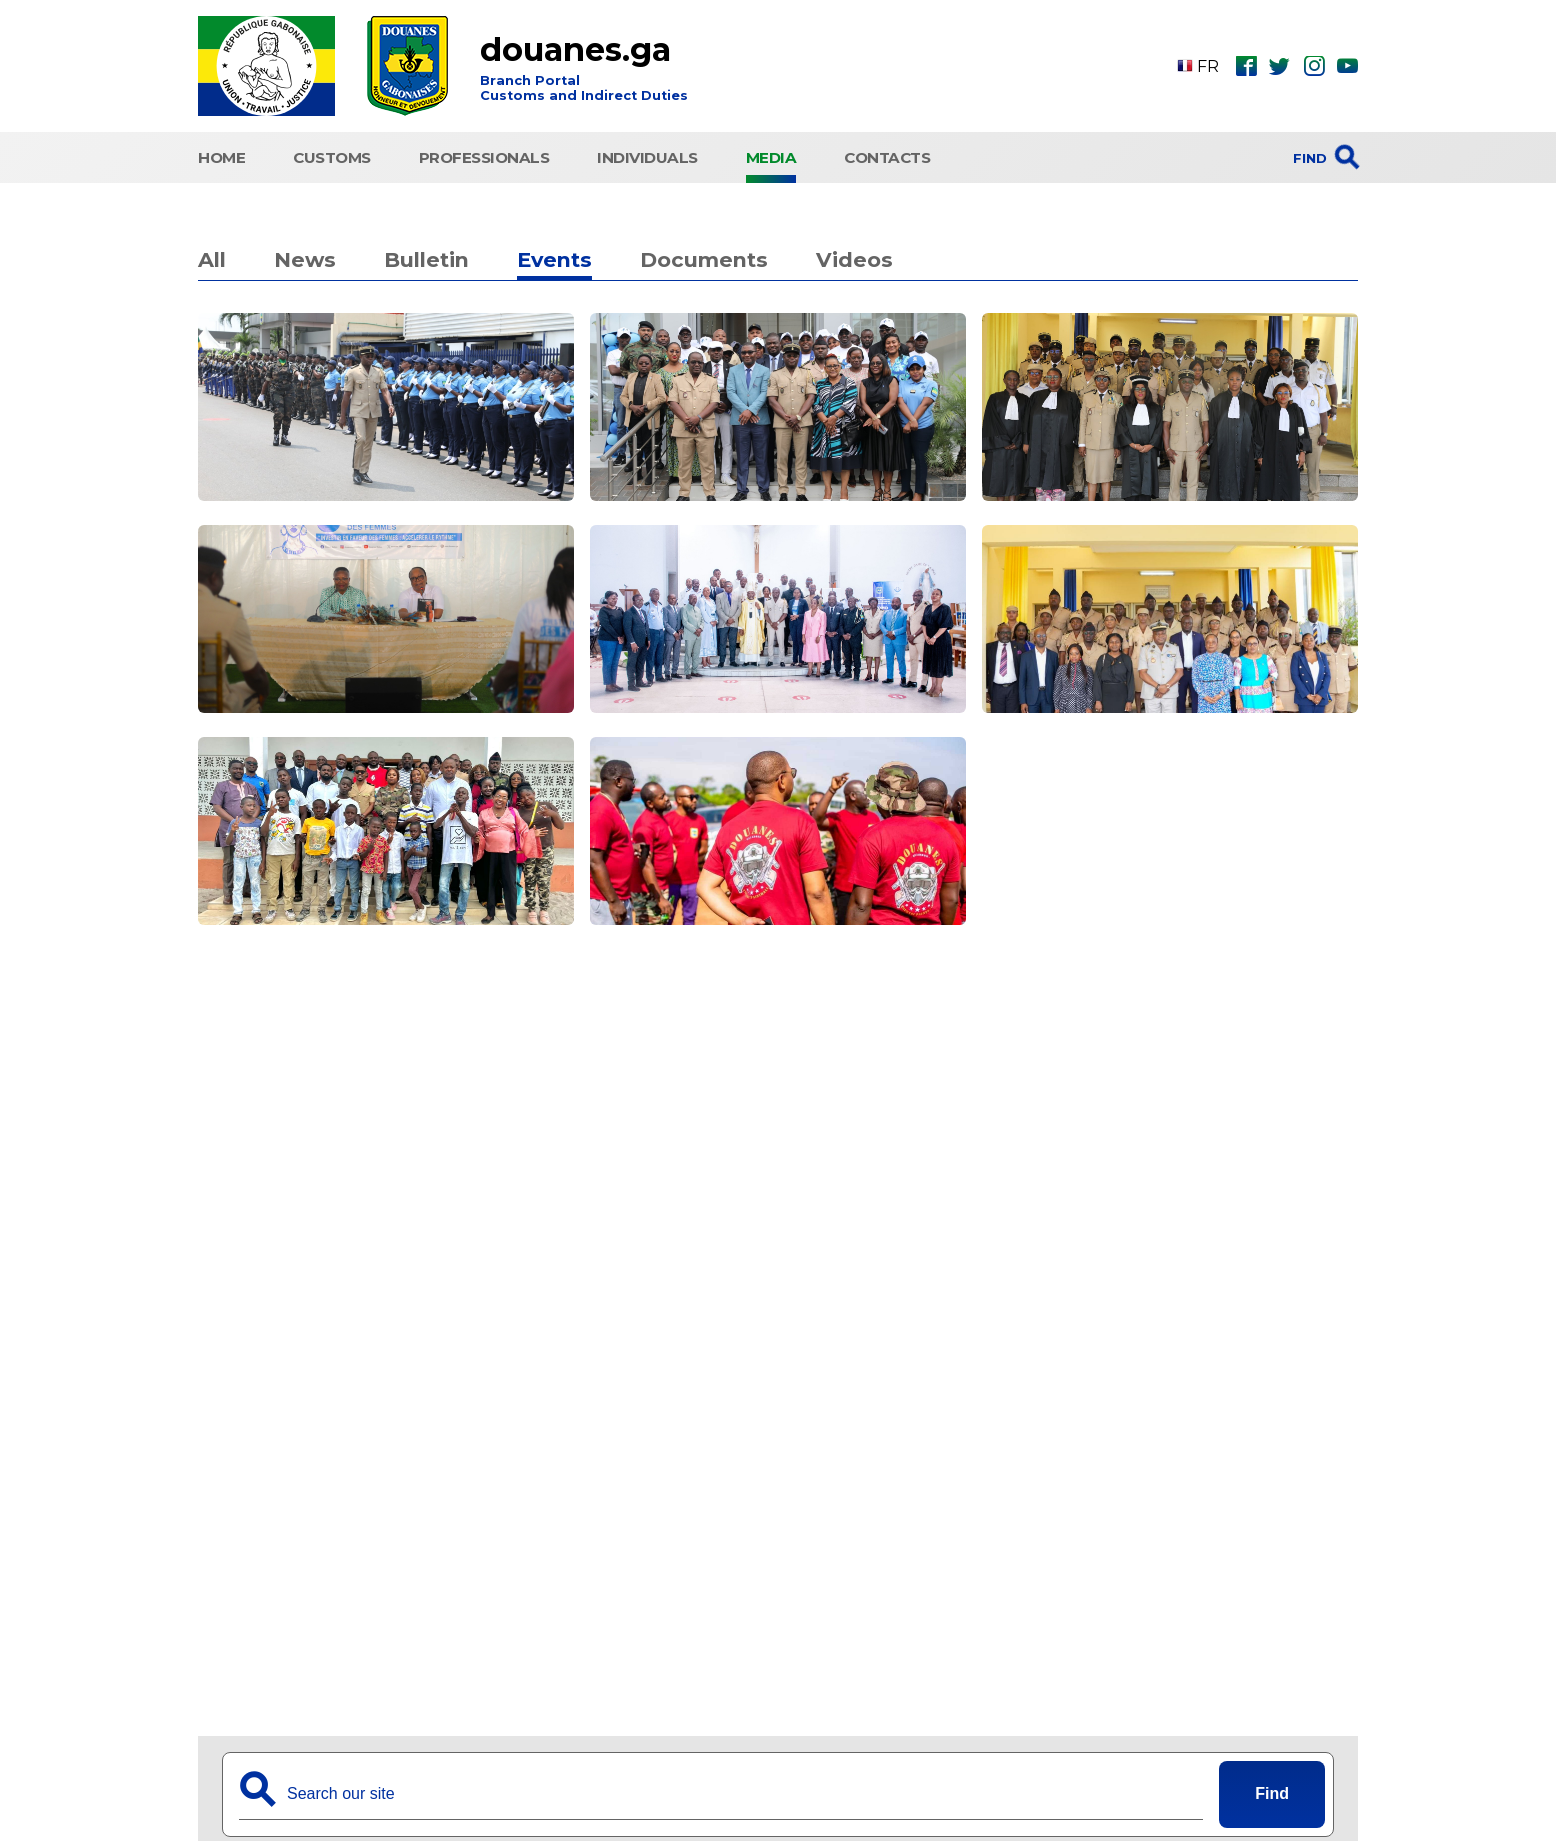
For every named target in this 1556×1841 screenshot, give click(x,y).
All (212, 259)
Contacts (887, 157)
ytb (1347, 66)
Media (771, 157)
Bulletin (426, 259)
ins (1314, 66)
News (305, 259)
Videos (854, 259)
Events (554, 259)
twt (1279, 66)
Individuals (647, 157)
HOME (221, 157)
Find (1272, 1793)
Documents (704, 259)
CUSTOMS (332, 157)
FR (1198, 66)
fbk (1246, 66)
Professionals (484, 157)
